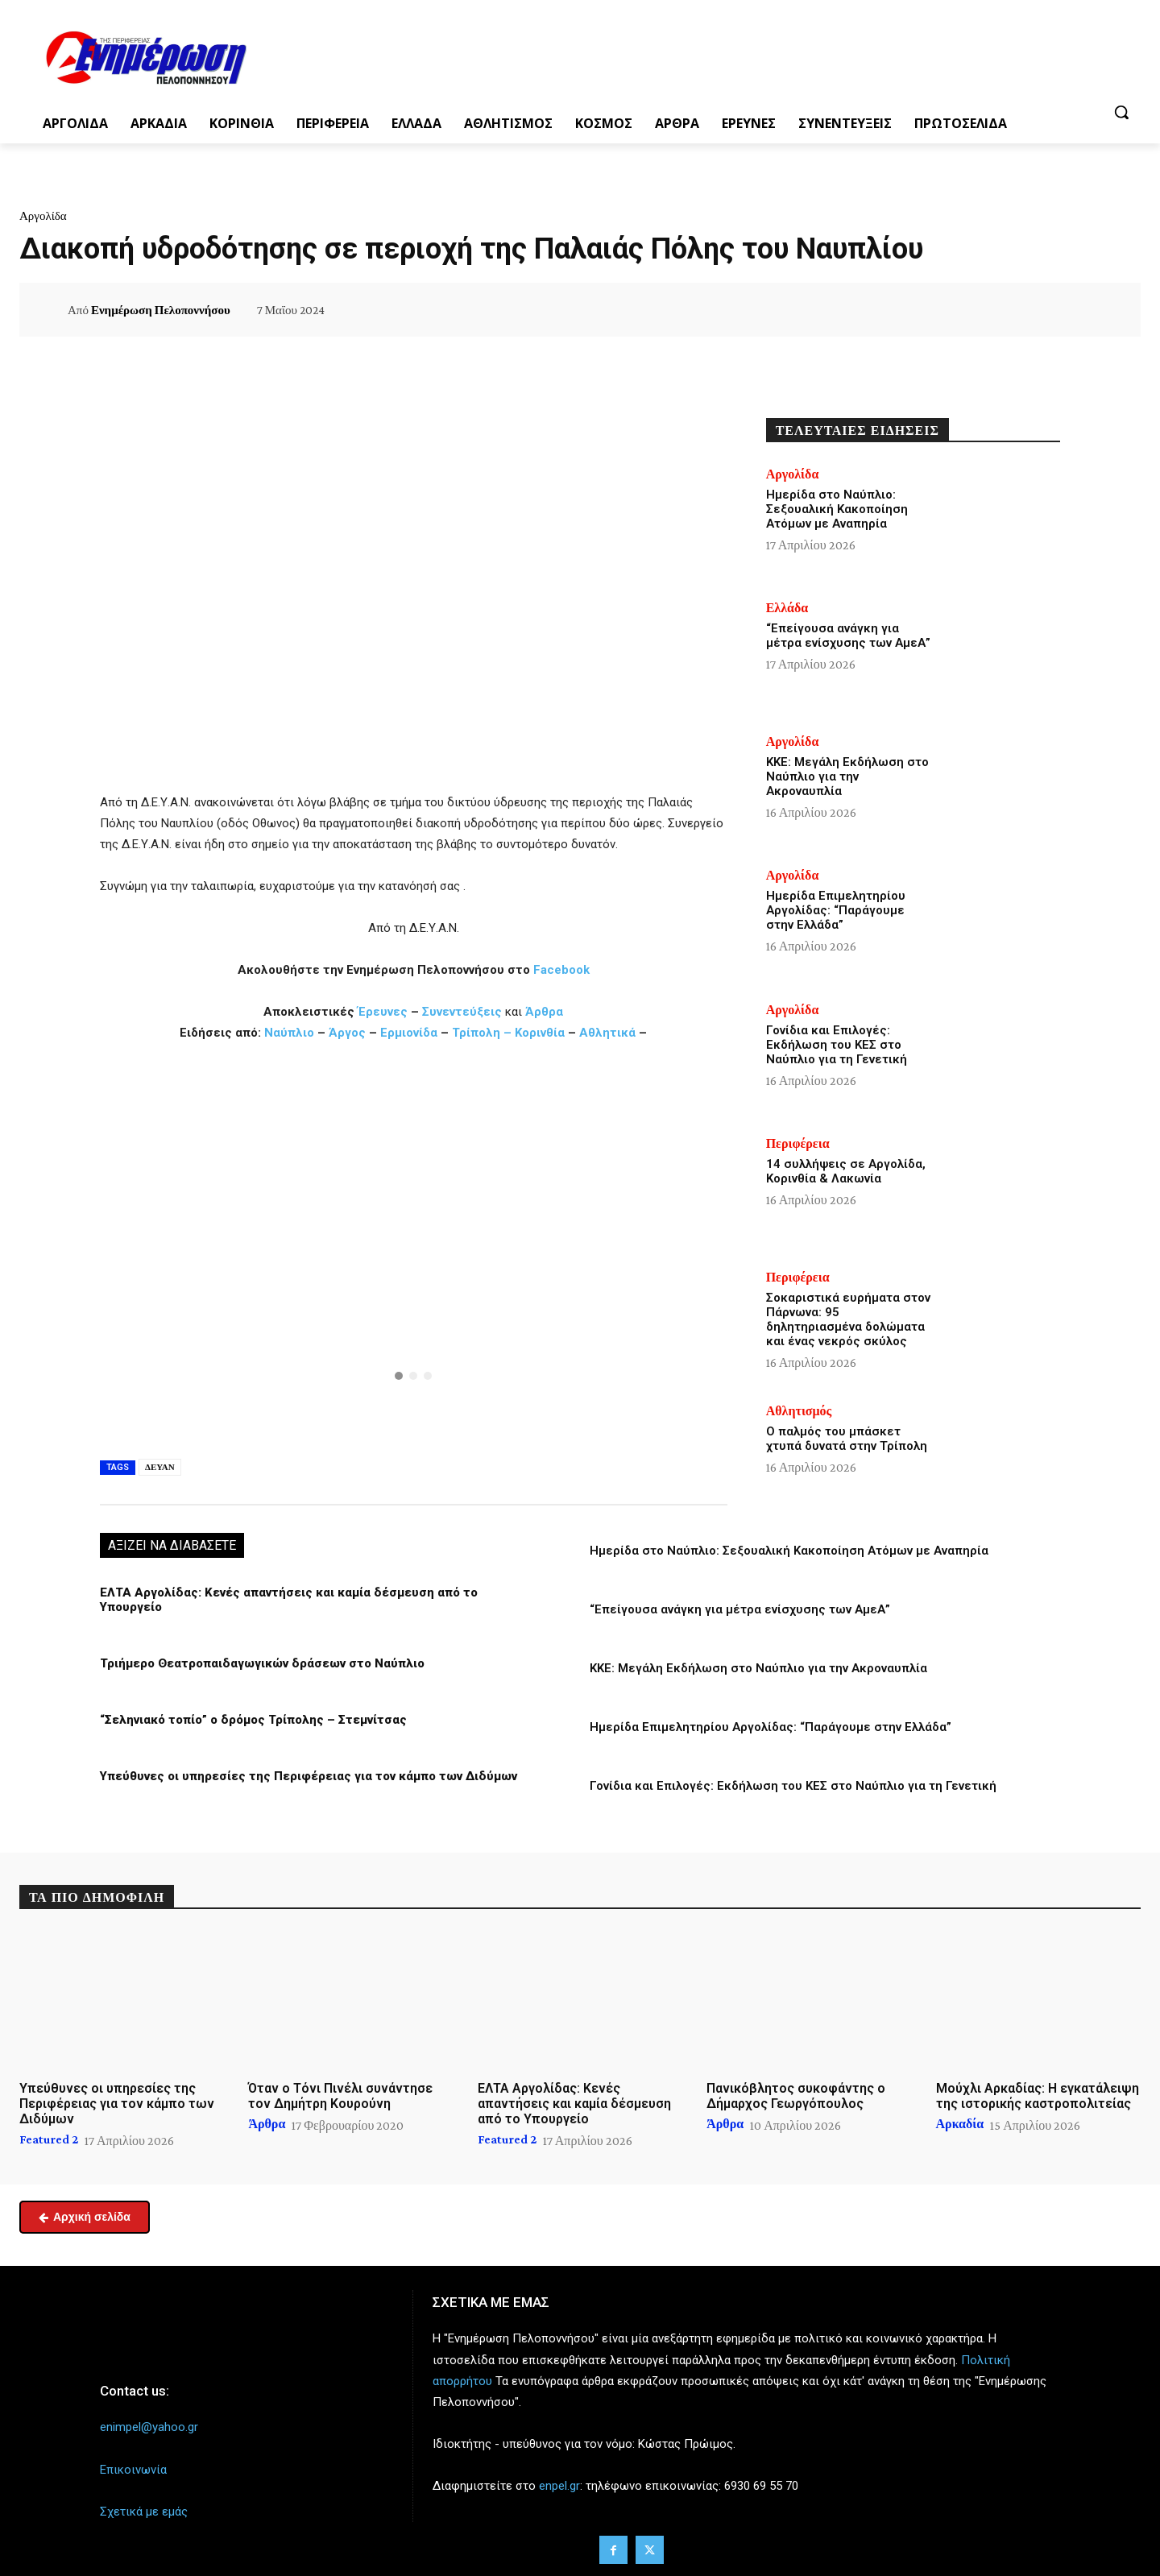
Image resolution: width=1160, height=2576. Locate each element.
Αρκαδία (960, 2124)
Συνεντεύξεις (462, 1011)
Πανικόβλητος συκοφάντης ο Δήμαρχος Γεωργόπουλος (795, 2096)
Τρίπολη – (482, 1032)
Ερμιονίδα (410, 1032)
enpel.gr (559, 2486)
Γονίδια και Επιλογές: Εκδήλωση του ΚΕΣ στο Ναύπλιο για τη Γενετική (793, 1786)
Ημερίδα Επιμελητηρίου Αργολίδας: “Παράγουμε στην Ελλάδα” (770, 1727)
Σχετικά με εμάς (144, 2511)
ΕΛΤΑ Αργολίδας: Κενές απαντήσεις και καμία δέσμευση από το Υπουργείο (574, 2104)
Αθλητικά (609, 1032)
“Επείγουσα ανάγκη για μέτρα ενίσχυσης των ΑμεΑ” (740, 1609)
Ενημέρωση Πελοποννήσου (160, 310)
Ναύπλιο (290, 1032)
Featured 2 (48, 2139)
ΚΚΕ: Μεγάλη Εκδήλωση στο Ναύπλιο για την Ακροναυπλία (758, 1668)
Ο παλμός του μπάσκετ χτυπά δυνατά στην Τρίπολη (846, 1438)
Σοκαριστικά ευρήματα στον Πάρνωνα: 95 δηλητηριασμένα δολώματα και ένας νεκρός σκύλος (848, 1319)
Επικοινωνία (133, 2469)
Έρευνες (384, 1011)
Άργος (349, 1032)
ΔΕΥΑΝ (160, 1466)
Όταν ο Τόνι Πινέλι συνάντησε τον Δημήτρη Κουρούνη (340, 2096)
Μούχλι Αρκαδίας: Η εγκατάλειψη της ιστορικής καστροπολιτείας (1037, 2096)
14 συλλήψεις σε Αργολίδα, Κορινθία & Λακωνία (846, 1171)
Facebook (561, 970)
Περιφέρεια (798, 1143)
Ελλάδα (787, 608)
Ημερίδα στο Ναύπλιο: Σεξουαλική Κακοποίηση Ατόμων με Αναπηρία (789, 1550)
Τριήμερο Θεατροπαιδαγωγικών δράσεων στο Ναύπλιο (262, 1663)
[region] (413, 1247)
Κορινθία (540, 1032)
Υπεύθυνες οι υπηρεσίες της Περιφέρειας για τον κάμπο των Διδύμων (308, 1776)
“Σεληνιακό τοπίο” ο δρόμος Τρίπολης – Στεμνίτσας (253, 1720)
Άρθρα (544, 1011)
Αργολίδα (43, 215)
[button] (1121, 112)
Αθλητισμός (799, 1411)
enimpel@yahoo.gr (149, 2427)
